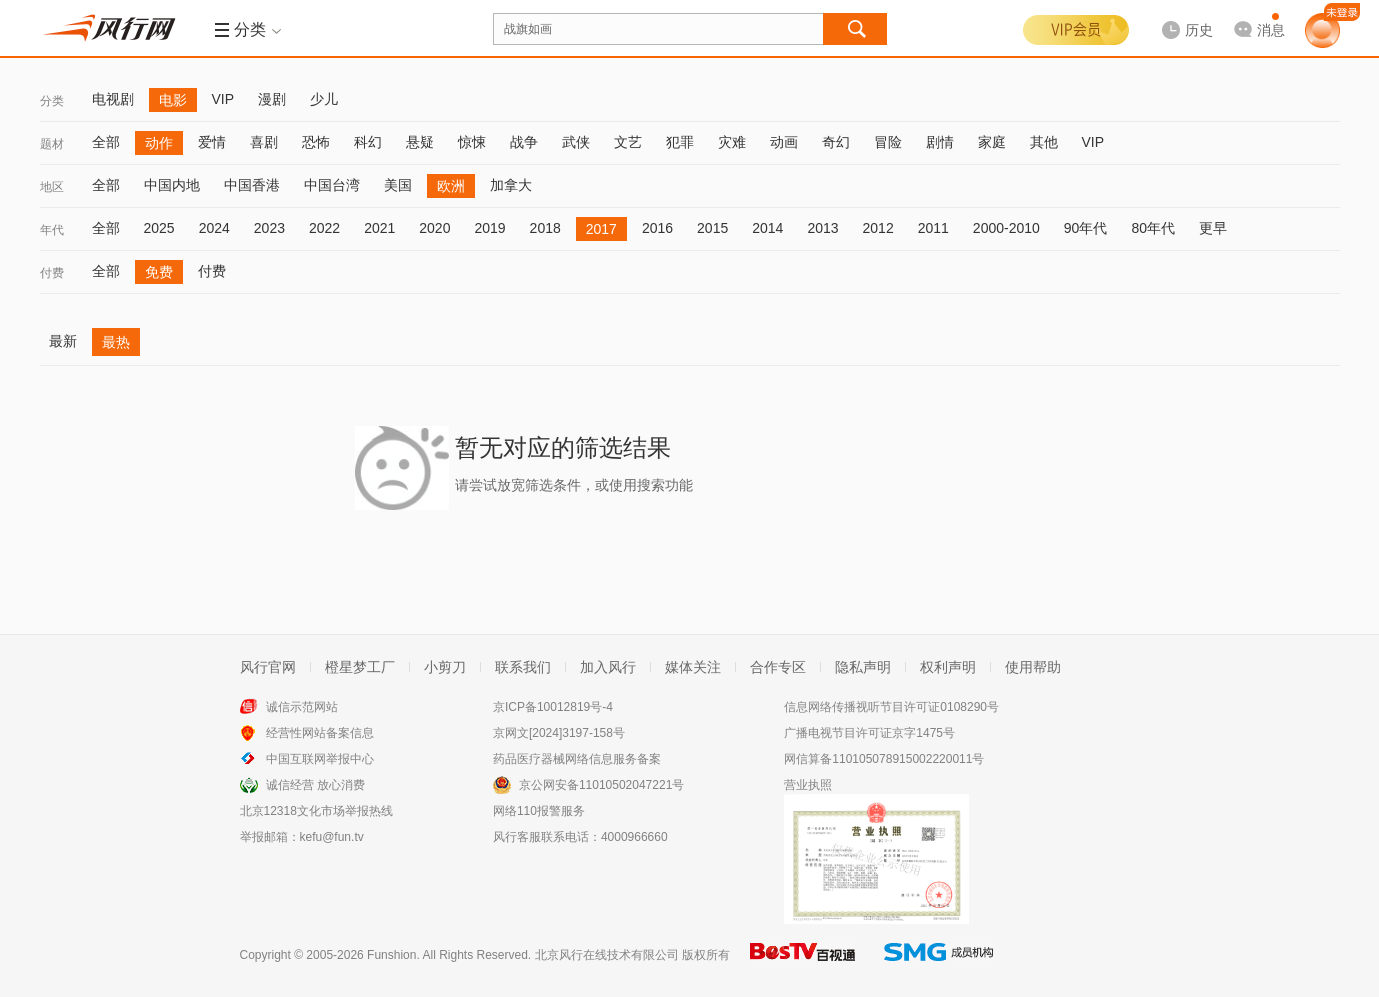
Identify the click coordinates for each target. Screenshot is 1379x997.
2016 (657, 228)
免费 (159, 272)
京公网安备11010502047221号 (601, 785)
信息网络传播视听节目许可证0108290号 (891, 707)
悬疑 (420, 142)
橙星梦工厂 (360, 667)
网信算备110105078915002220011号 (884, 759)
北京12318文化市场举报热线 (316, 811)
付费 (52, 273)
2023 (269, 228)
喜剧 (264, 142)
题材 (52, 144)
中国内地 (172, 185)
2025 (159, 228)
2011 (933, 228)
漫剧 (272, 99)
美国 (398, 185)
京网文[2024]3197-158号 (559, 733)
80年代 (1153, 228)
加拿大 (511, 185)
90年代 (1086, 228)
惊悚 (472, 142)
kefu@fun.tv (332, 837)
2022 (324, 228)
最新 (63, 341)
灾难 (732, 142)
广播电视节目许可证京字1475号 (869, 733)
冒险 (888, 142)
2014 (767, 228)
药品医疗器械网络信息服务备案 (577, 759)
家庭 (992, 142)
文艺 (628, 142)
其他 (1044, 142)
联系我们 (523, 667)
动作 (159, 143)
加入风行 (608, 667)
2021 (379, 228)
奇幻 (836, 142)
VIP (223, 99)
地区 (52, 187)
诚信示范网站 (302, 707)
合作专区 (778, 667)
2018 (545, 228)
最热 (116, 342)
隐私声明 (863, 667)
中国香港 (252, 185)
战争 (524, 142)
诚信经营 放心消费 (315, 785)
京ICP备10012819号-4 (553, 707)
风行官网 (268, 667)
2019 (489, 228)
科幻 (368, 142)
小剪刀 (445, 667)
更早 (1213, 228)
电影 (173, 100)
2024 (214, 228)
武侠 (576, 142)
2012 (878, 228)
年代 (52, 230)
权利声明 (948, 667)
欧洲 (451, 186)
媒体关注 (693, 667)
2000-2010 (1006, 228)
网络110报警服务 (539, 811)
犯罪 (680, 142)
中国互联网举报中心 (320, 759)
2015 (712, 228)
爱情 (212, 142)
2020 (434, 228)
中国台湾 (332, 185)
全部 (106, 142)
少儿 (324, 99)
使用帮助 (1033, 667)
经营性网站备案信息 (320, 733)
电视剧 (113, 99)
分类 (52, 101)
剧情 (940, 142)
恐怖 (316, 142)
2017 (601, 229)
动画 (784, 142)
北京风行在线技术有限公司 (607, 955)
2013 (822, 228)
